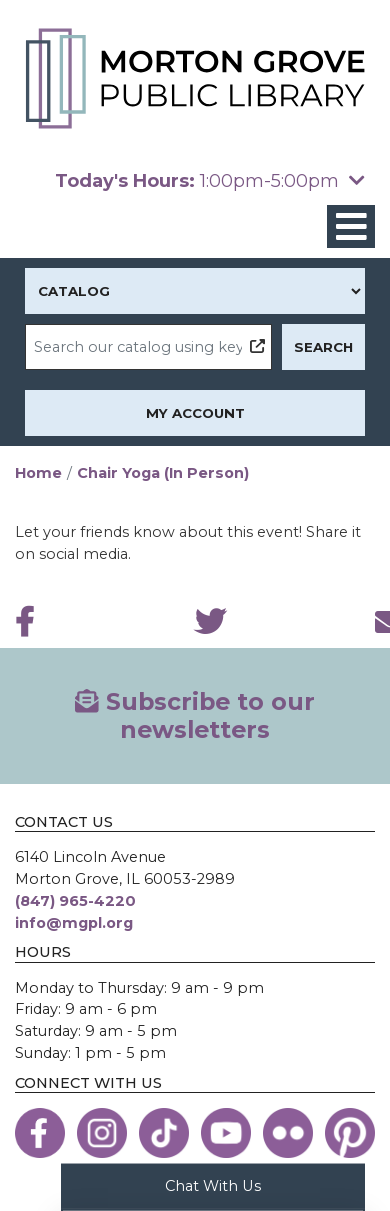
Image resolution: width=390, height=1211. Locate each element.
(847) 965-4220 (75, 901)
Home (38, 473)
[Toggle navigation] (351, 226)
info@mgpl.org (74, 923)
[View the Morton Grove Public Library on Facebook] (40, 1133)
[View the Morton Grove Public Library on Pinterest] (350, 1133)
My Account (195, 413)
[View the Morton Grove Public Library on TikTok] (164, 1133)
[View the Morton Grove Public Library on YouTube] (226, 1133)
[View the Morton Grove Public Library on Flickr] (288, 1133)
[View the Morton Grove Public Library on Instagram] (102, 1133)
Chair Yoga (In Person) (163, 473)
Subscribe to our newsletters (195, 715)
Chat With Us (213, 1185)
